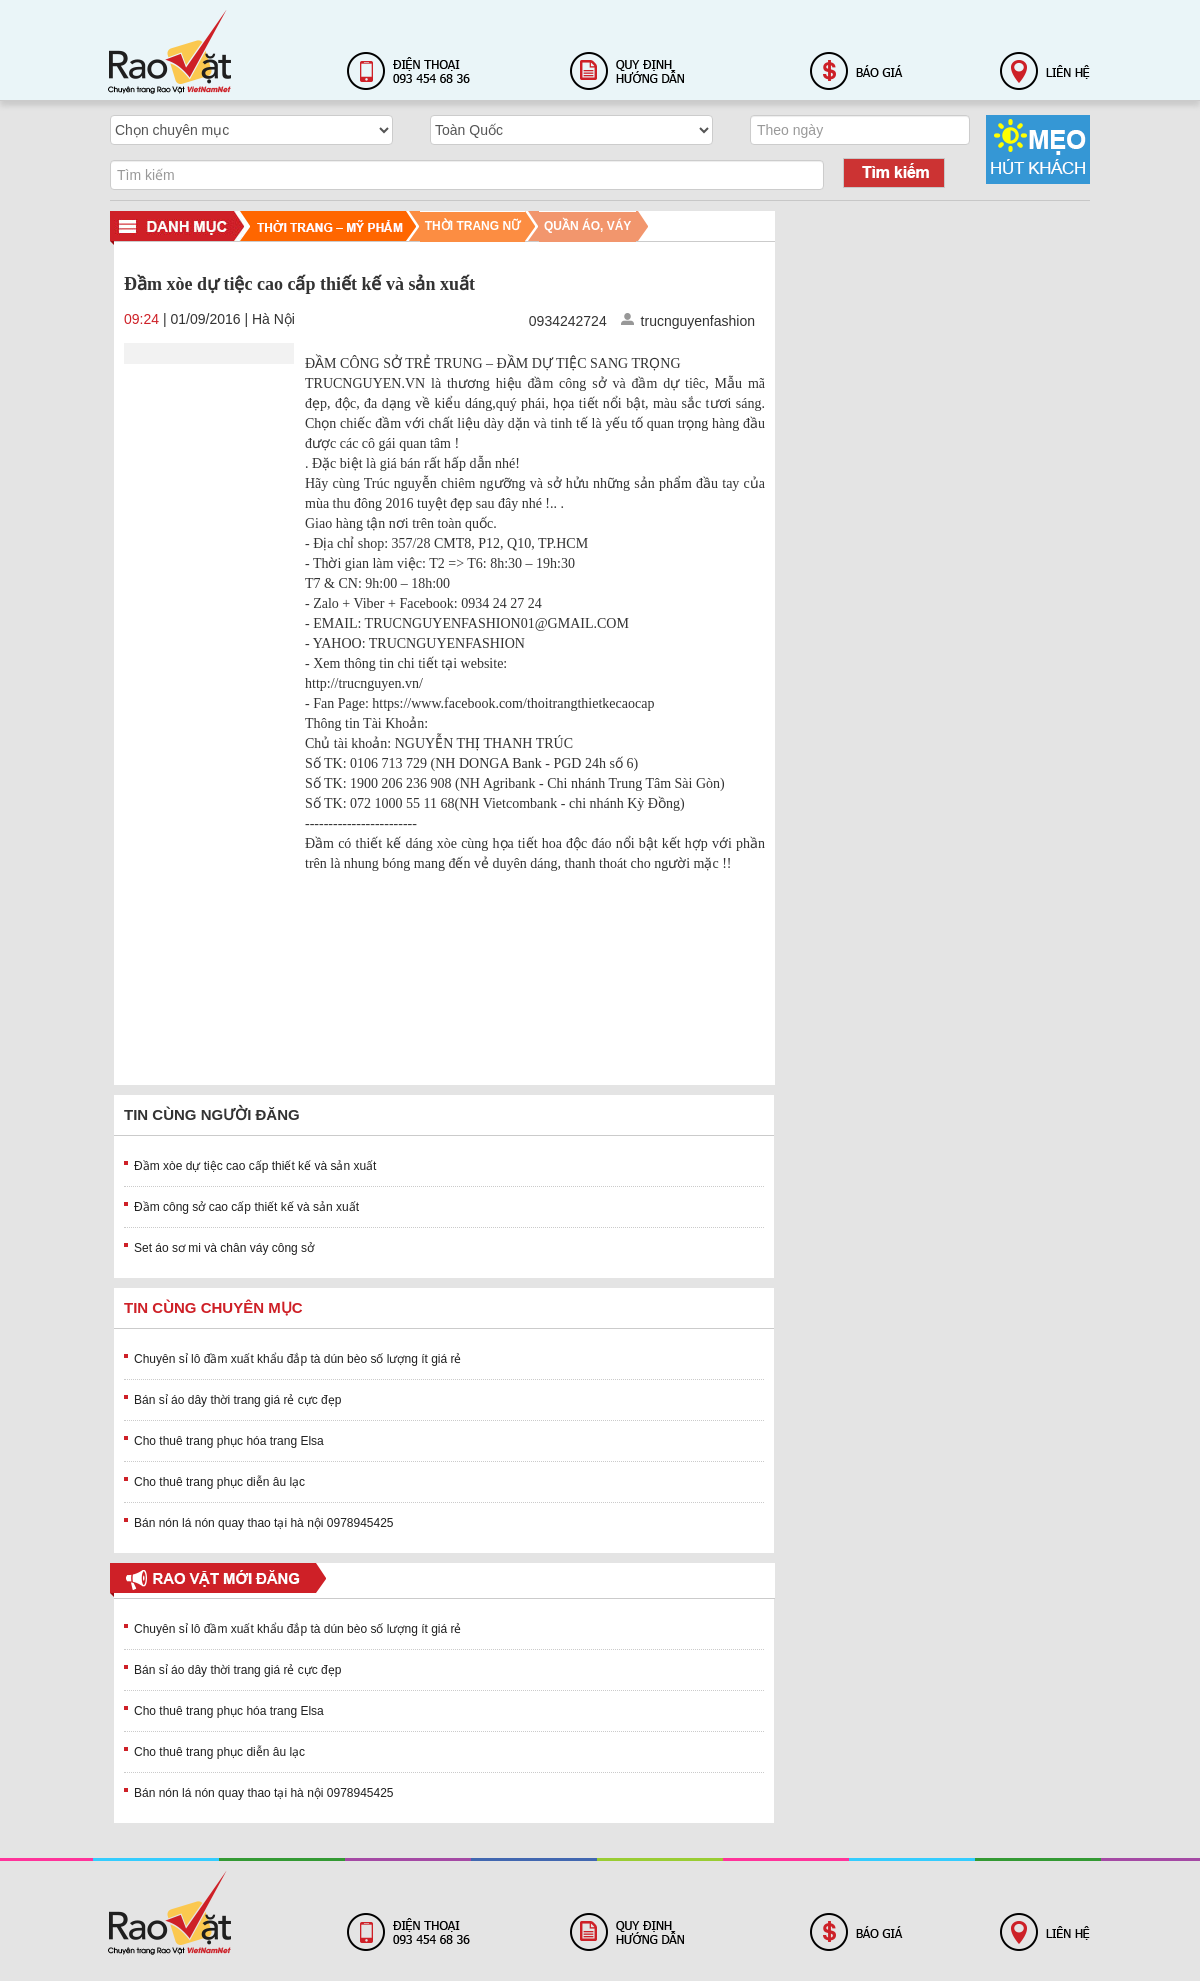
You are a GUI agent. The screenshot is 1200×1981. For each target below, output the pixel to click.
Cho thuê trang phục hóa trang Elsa (229, 1441)
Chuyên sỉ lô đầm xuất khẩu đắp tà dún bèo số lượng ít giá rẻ (298, 1359)
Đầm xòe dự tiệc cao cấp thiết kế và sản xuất (255, 1166)
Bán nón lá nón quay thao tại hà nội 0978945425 (264, 1523)
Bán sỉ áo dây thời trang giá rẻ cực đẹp (237, 1400)
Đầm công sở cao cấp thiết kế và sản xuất (246, 1207)
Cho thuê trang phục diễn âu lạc (219, 1482)
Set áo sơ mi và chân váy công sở (224, 1248)
